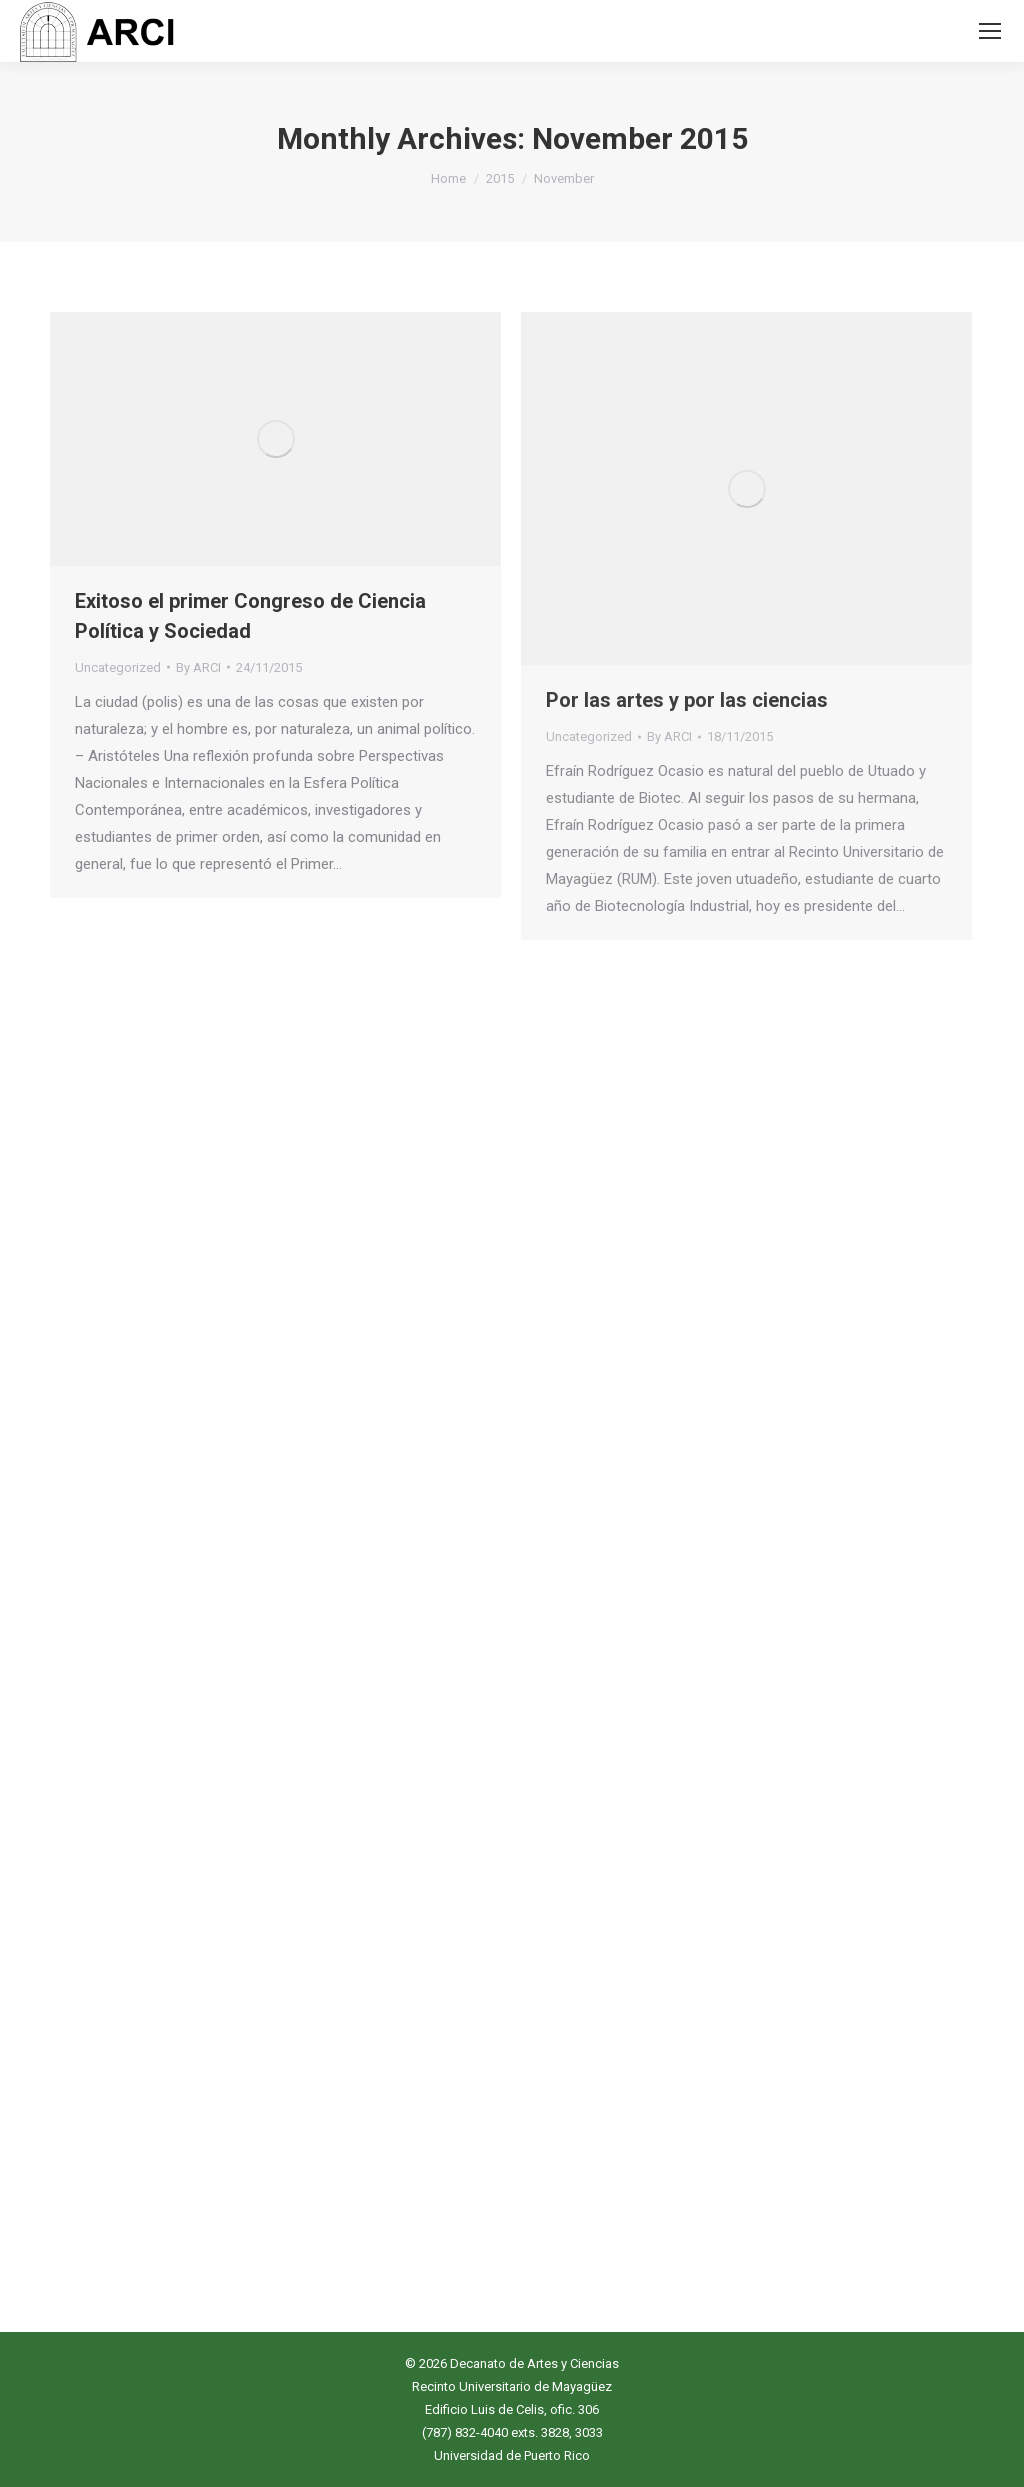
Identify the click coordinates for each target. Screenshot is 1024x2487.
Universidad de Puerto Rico (512, 2455)
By (198, 667)
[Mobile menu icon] (990, 31)
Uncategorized (118, 667)
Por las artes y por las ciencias (687, 700)
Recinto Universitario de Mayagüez (512, 2386)
